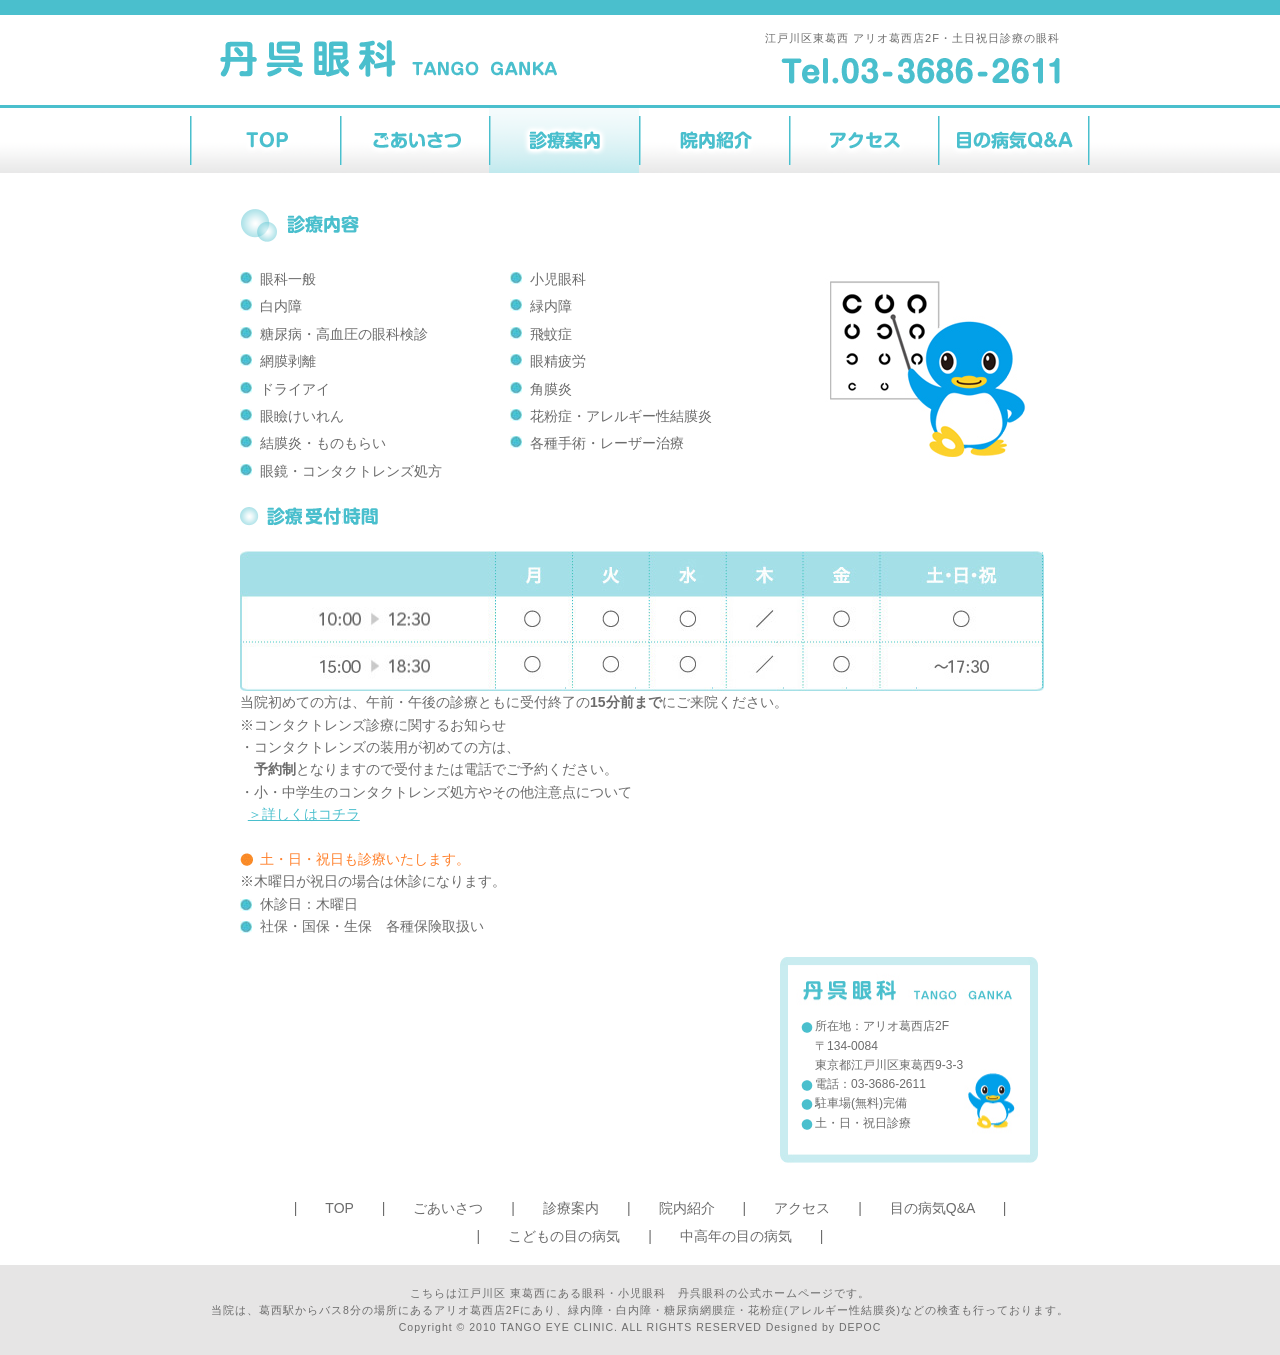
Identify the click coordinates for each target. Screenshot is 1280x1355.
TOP (339, 1208)
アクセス (802, 1208)
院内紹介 (687, 1208)
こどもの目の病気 (564, 1236)
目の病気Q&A (932, 1208)
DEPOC (860, 1327)
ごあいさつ (448, 1208)
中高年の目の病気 (736, 1236)
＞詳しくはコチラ (304, 814)
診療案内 (571, 1208)
